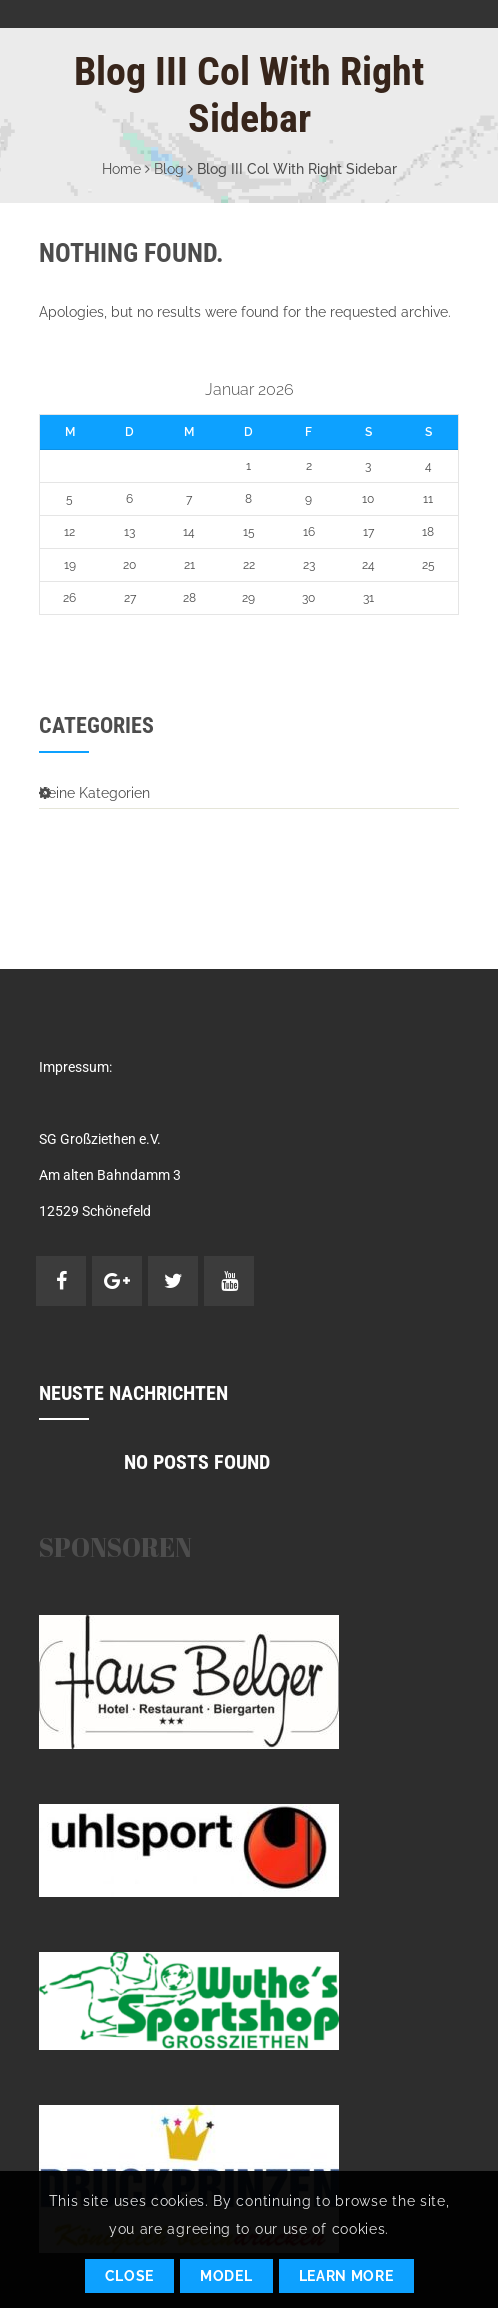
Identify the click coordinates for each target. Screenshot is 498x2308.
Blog (169, 169)
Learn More (346, 2276)
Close (130, 2276)
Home (121, 169)
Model (226, 2276)
